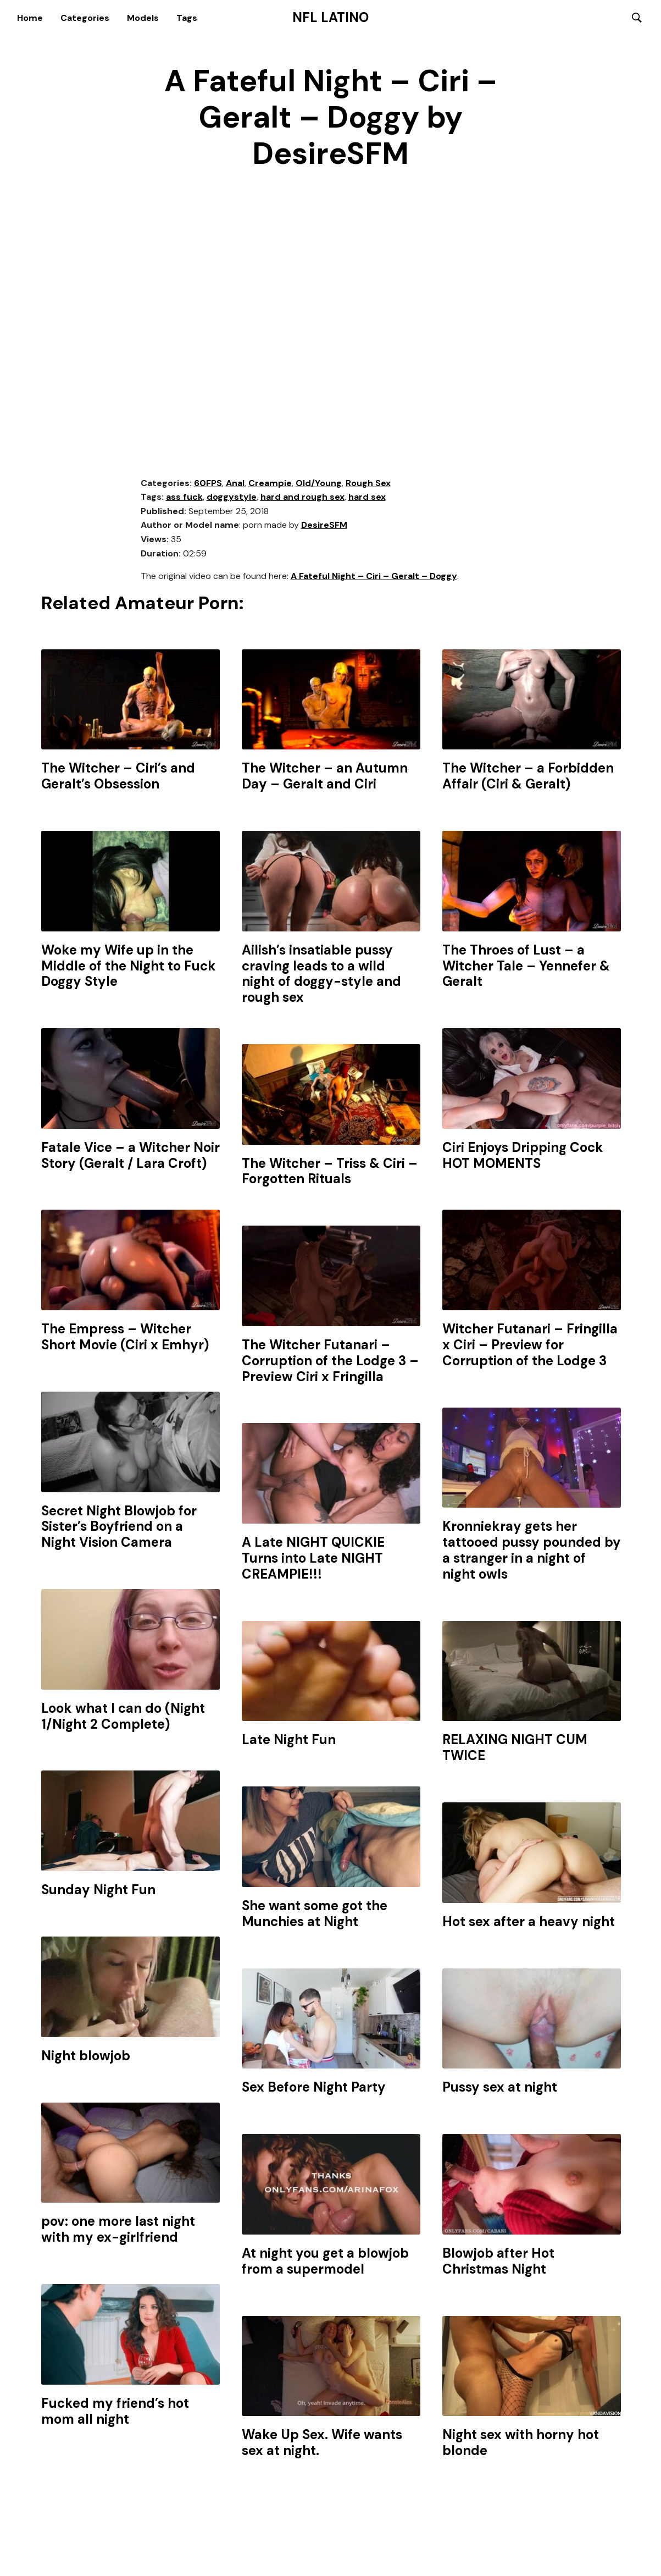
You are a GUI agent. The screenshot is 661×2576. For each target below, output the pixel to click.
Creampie (270, 484)
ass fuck (184, 498)
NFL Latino (330, 18)
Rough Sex (368, 484)
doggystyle (232, 498)
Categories (84, 18)
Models (143, 18)
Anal (235, 484)
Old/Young (319, 484)
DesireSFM (324, 526)
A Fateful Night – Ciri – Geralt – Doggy (374, 577)
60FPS (208, 484)
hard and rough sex (302, 498)
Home (30, 18)
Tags (186, 18)
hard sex (367, 498)
